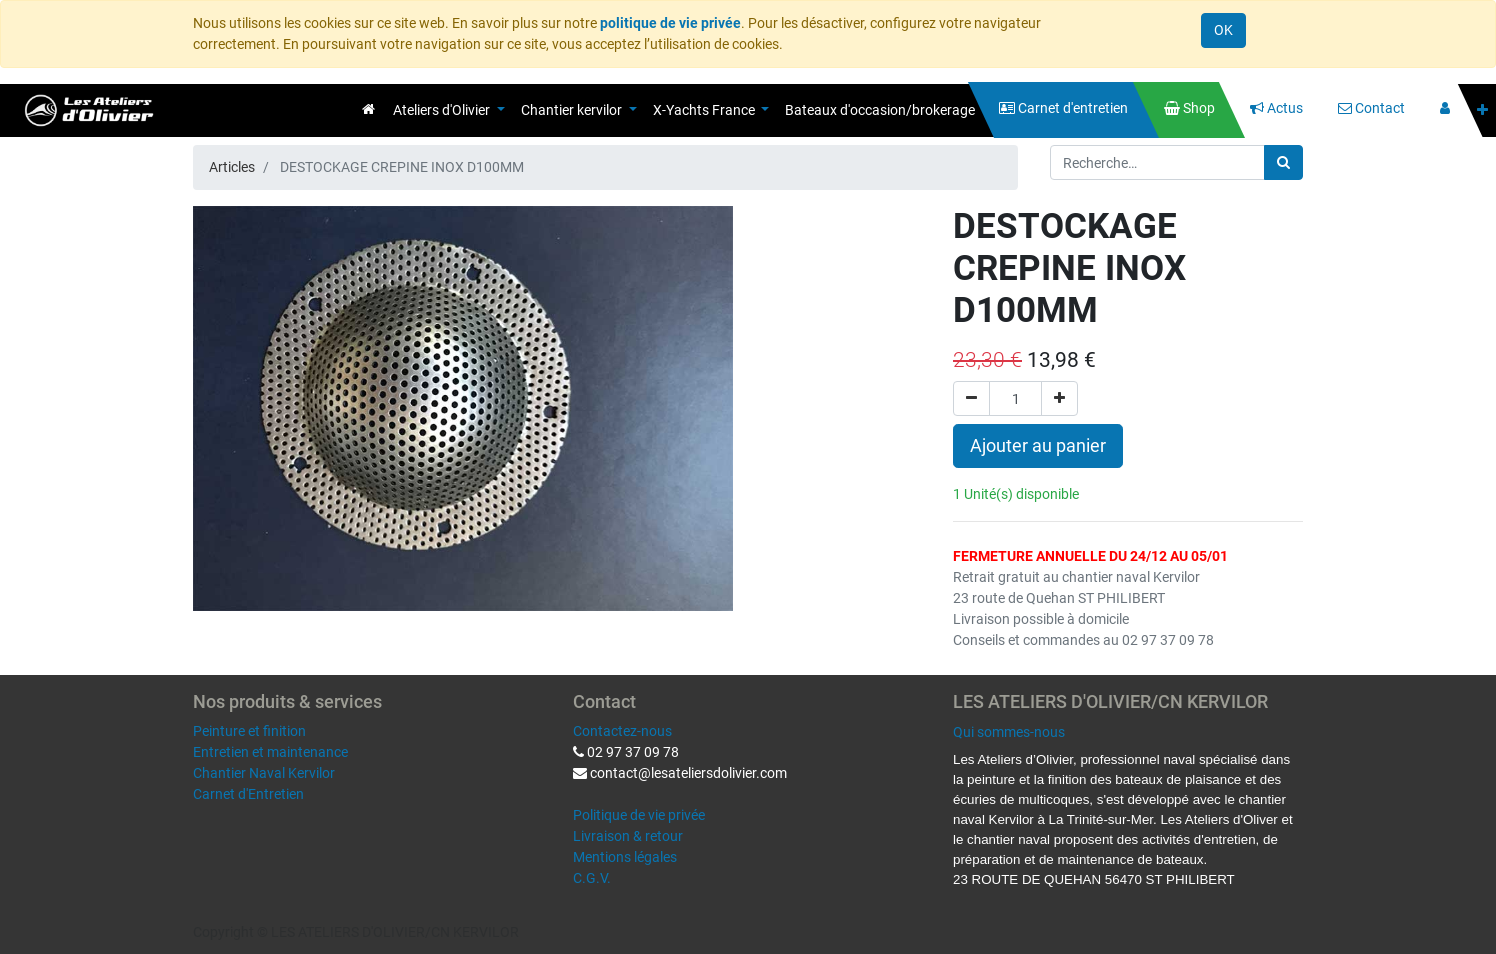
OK (1223, 30)
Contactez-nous (622, 731)
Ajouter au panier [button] (1038, 446)
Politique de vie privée (639, 815)
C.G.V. (592, 878)
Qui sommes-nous (1009, 732)
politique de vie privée (670, 23)
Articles (232, 167)
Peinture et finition (249, 731)
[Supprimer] (971, 398)
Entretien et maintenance (270, 752)
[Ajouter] (1059, 398)
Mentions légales (625, 857)
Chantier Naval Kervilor (264, 773)
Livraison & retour (628, 836)
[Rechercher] (1283, 162)
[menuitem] (368, 109)
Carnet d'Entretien (248, 794)
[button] (1482, 110)
